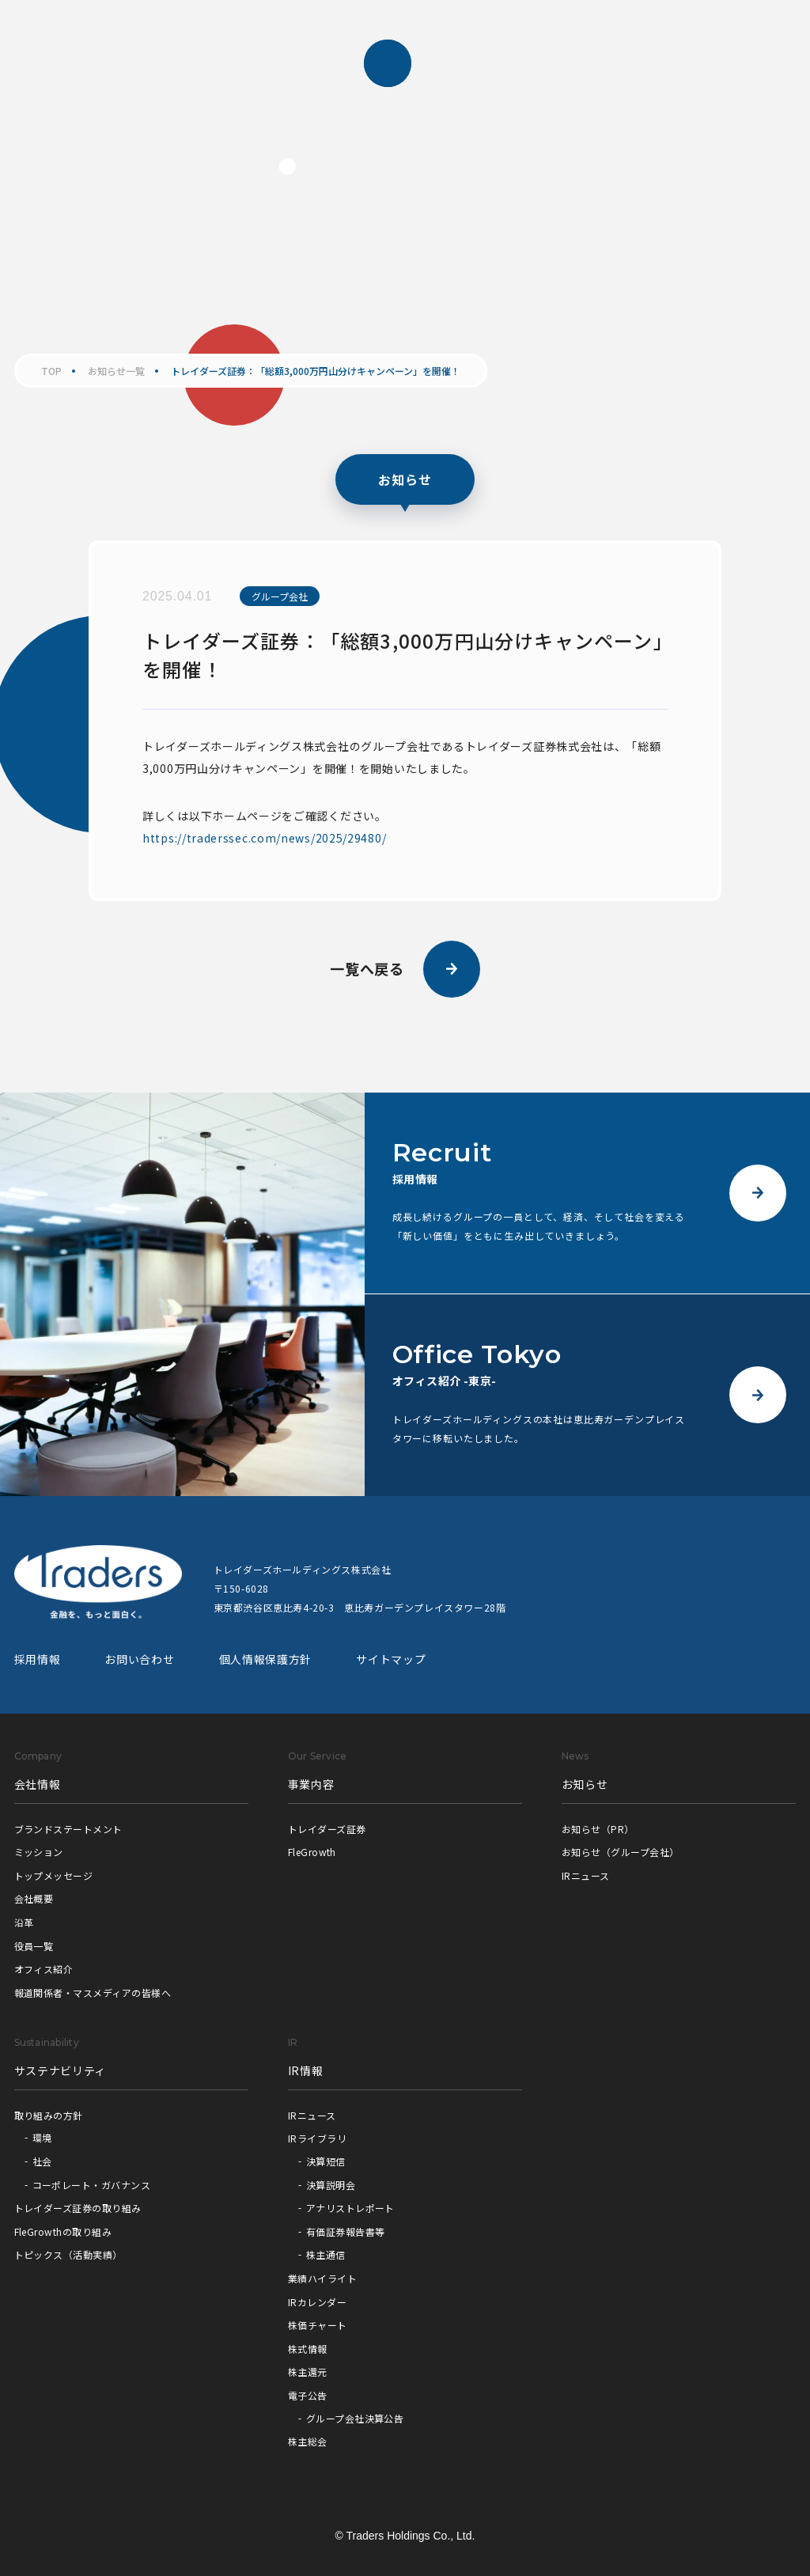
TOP (51, 371)
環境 (42, 2137)
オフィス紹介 (44, 1969)
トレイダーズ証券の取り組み (78, 2207)
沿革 (24, 1922)
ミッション (38, 1851)
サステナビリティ (60, 2070)
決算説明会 (330, 2184)
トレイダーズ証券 (327, 1828)
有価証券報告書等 (345, 2231)
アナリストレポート (350, 2207)
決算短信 (326, 2161)
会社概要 (34, 1898)
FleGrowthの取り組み (63, 2231)
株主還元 (307, 2371)
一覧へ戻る (405, 969)
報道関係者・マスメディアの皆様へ (93, 1992)
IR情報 (306, 2070)
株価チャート (317, 2325)
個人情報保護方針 (265, 1659)
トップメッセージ (53, 1875)
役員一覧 (34, 1946)
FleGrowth (312, 1851)
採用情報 (37, 1659)
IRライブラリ (317, 2138)
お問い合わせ (139, 1659)
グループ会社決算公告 (355, 2418)
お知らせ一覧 (116, 371)
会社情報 (37, 1784)
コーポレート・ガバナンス (91, 2184)
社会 (42, 2161)
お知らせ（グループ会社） (620, 1851)
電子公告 (307, 2395)
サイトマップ (391, 1659)
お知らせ (585, 1784)
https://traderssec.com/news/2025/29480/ (264, 838)
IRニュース (586, 1875)
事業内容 (311, 1784)
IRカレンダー (317, 2302)
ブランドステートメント (68, 1828)
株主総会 (307, 2441)
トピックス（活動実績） (68, 2254)
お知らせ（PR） (598, 1828)
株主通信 (326, 2254)
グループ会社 (280, 596)
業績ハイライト (322, 2278)
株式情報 (307, 2348)
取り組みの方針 (48, 2115)
